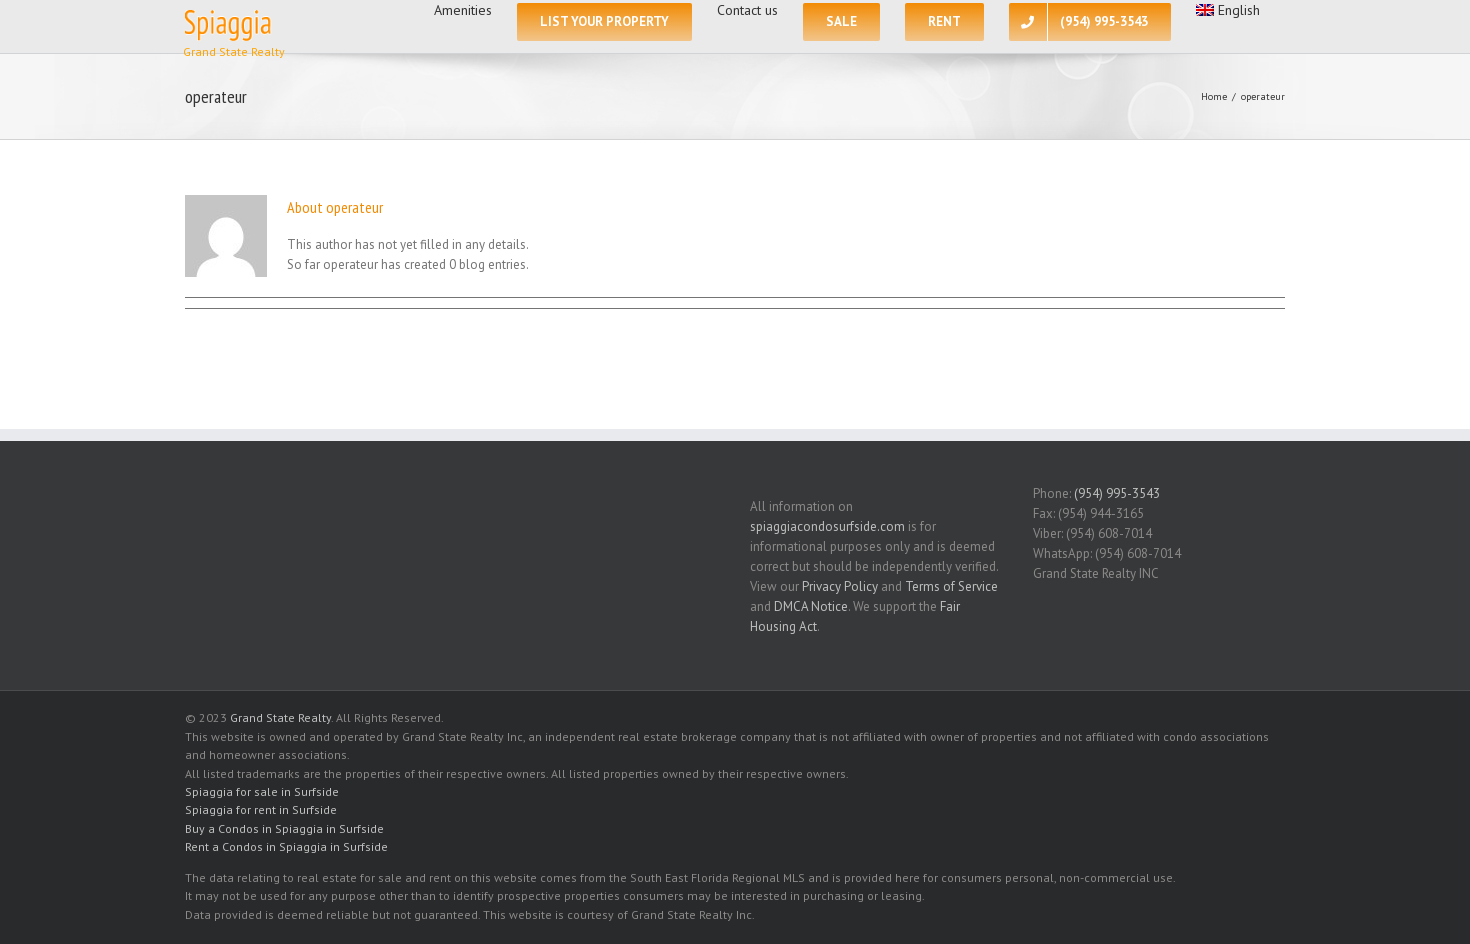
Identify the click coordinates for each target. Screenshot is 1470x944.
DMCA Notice (811, 606)
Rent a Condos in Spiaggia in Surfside (286, 846)
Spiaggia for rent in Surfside (261, 809)
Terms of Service (951, 586)
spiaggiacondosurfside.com (827, 526)
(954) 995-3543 (1117, 493)
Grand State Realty (280, 717)
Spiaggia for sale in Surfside (262, 791)
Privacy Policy (840, 586)
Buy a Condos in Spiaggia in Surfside (284, 828)
